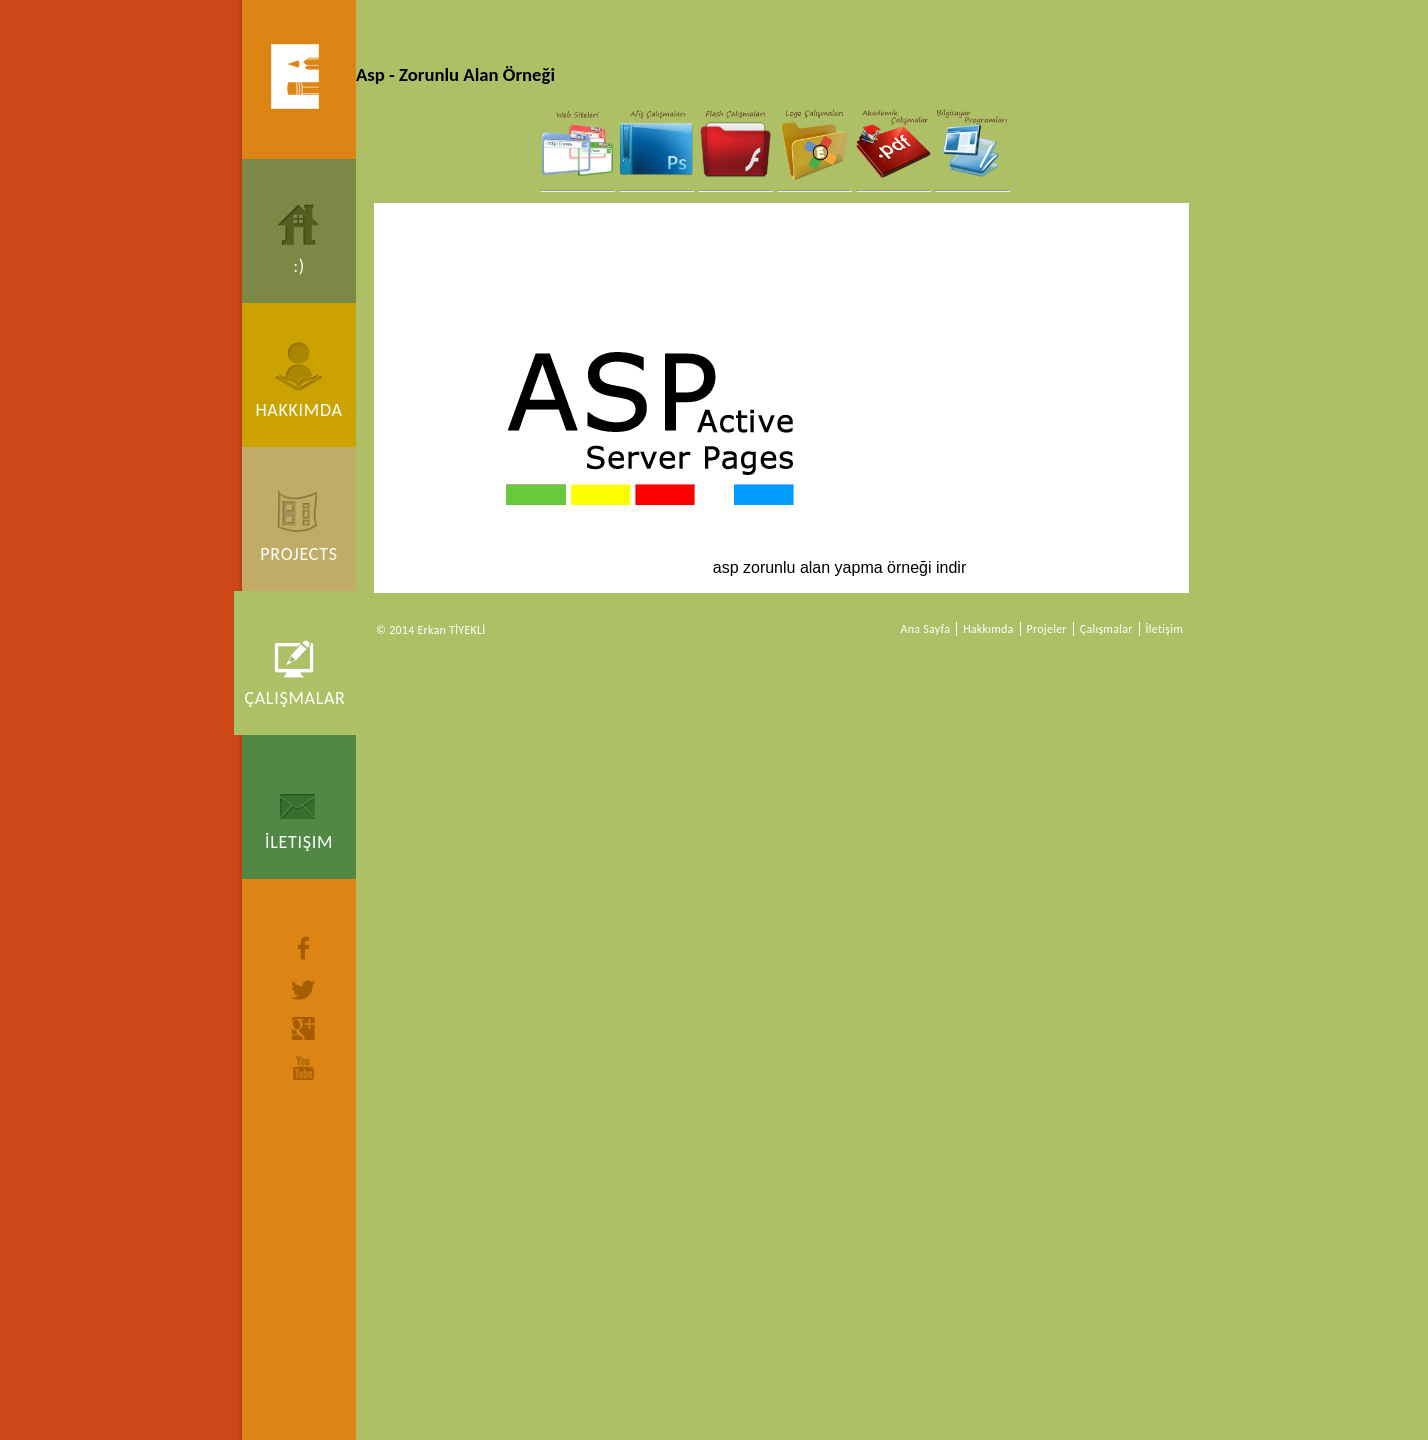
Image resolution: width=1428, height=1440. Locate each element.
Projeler (1047, 629)
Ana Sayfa (926, 629)
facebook (304, 948)
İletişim (299, 842)
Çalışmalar (294, 698)
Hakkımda (298, 410)
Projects (298, 554)
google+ (304, 1028)
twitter (304, 990)
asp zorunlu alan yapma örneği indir (733, 446)
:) (299, 266)
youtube (304, 1068)
